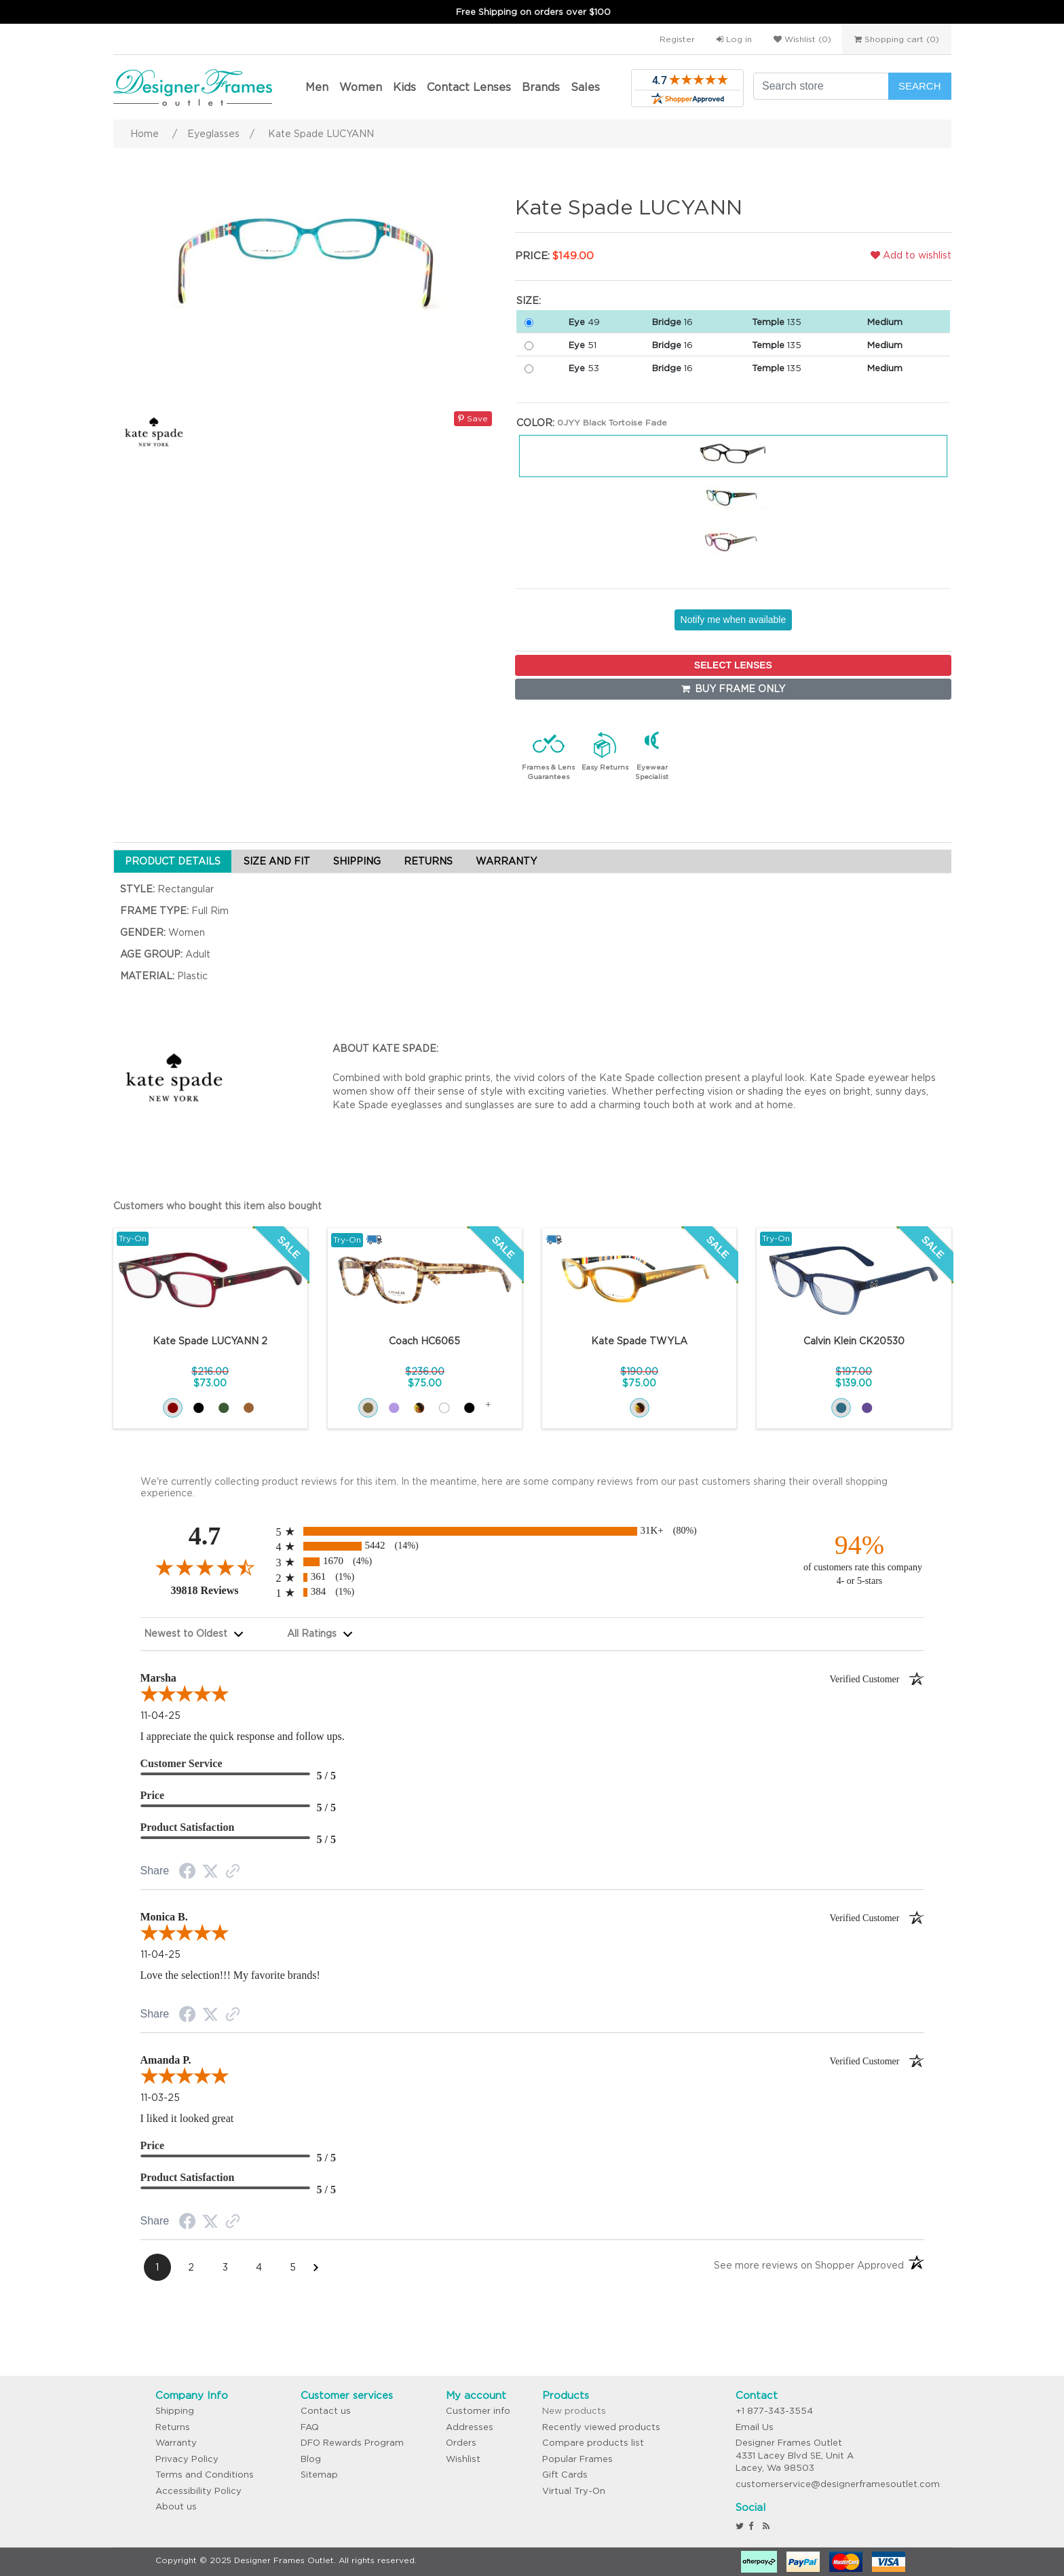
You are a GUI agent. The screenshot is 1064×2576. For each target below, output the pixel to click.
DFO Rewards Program (352, 2443)
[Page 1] (157, 2267)
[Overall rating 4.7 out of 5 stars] (205, 1567)
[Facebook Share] (187, 1873)
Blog (311, 2459)
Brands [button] (541, 87)
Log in (734, 39)
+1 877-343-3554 (774, 2411)
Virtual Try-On (573, 2491)
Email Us (755, 2427)
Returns (172, 2427)
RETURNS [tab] (428, 861)
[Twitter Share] (210, 1871)
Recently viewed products (601, 2427)
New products (574, 2411)
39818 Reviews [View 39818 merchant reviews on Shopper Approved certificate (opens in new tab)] (220, 1590)
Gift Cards (565, 2474)
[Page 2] (191, 2267)
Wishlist (463, 2459)
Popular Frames (577, 2459)
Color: (535, 422)
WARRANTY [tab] (506, 861)
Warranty (176, 2443)
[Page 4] (259, 2267)
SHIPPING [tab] (357, 861)
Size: (528, 300)
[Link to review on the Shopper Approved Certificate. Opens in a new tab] (232, 1872)
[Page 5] (293, 2267)
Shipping (174, 2411)
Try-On (133, 1238)
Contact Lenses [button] (469, 87)
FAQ (310, 2427)
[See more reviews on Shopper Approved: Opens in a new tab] (809, 2267)
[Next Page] (316, 2267)
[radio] (532, 1531)
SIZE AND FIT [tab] (277, 861)
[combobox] (193, 1634)
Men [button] (316, 87)
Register (677, 39)
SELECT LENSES (733, 665)
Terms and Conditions (204, 2474)
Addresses (469, 2427)
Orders (461, 2443)
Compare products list (593, 2443)
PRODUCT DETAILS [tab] (173, 861)
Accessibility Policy (198, 2491)
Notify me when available (733, 619)
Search (919, 86)
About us (176, 2506)
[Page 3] (225, 2267)
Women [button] (360, 87)
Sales (585, 87)
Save (473, 418)
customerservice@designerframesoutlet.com (838, 2484)
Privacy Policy (186, 2459)
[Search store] (821, 86)
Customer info (478, 2411)
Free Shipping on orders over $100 (533, 12)
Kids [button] (404, 87)
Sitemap (319, 2474)
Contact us (326, 2411)
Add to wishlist (911, 255)
